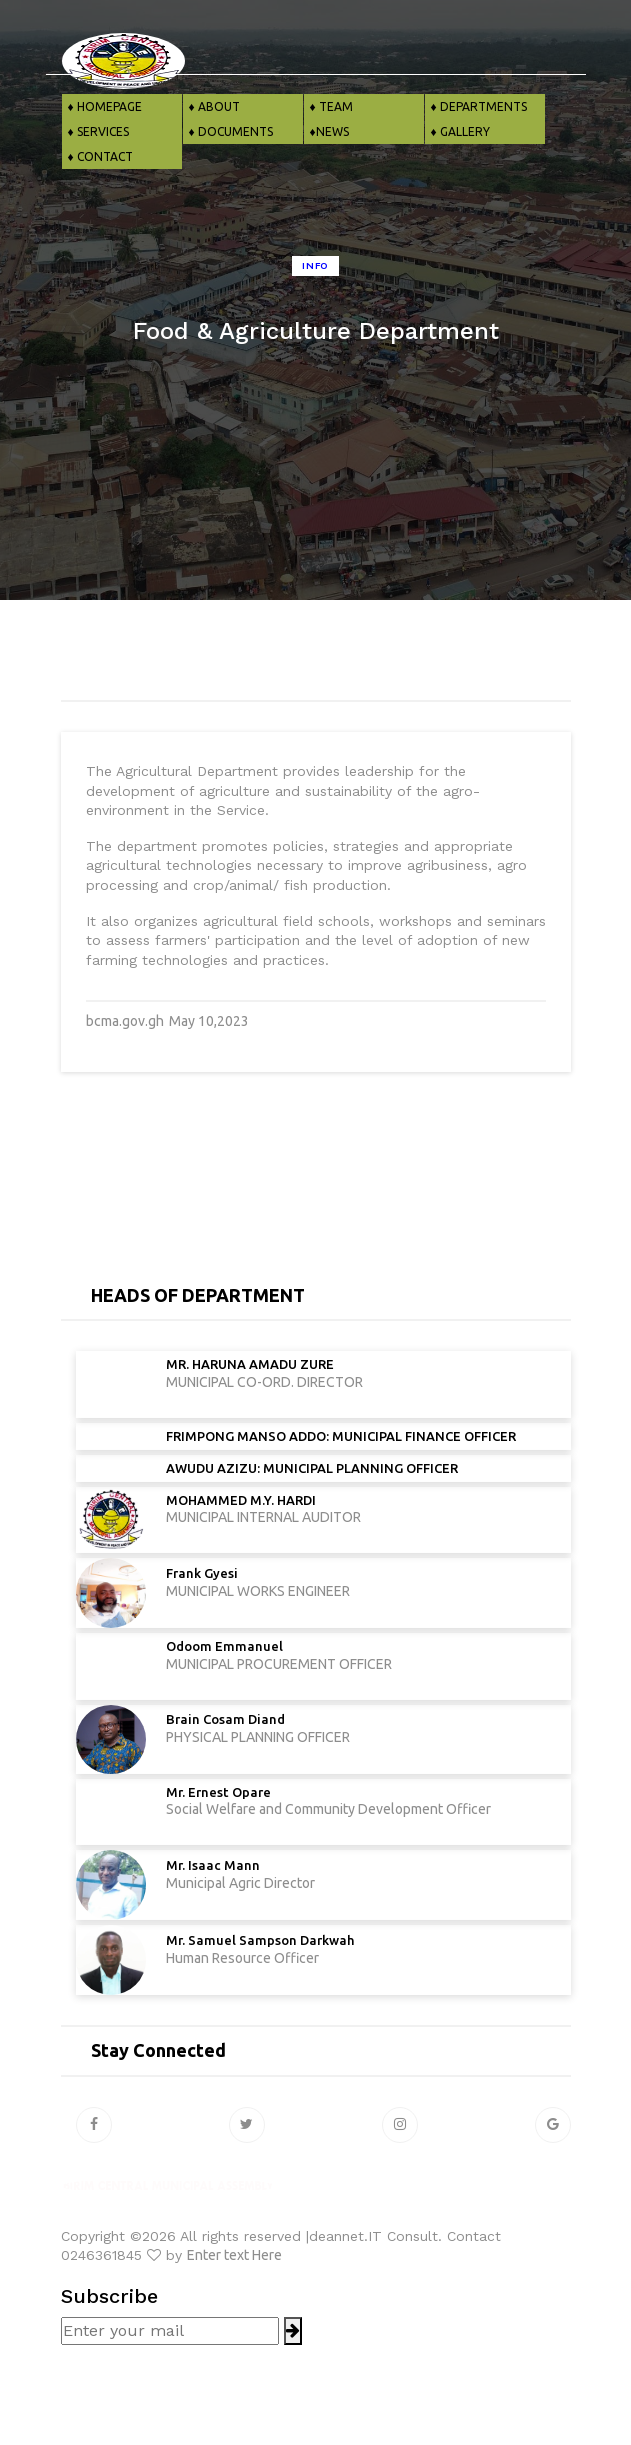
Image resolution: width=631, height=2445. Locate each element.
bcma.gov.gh (125, 1021)
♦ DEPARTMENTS (476, 106)
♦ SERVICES (95, 131)
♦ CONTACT (97, 156)
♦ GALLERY (457, 131)
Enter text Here (234, 2255)
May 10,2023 (209, 1021)
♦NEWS (326, 131)
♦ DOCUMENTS (228, 131)
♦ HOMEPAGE (102, 106)
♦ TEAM (328, 106)
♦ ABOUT (211, 106)
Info (315, 265)
